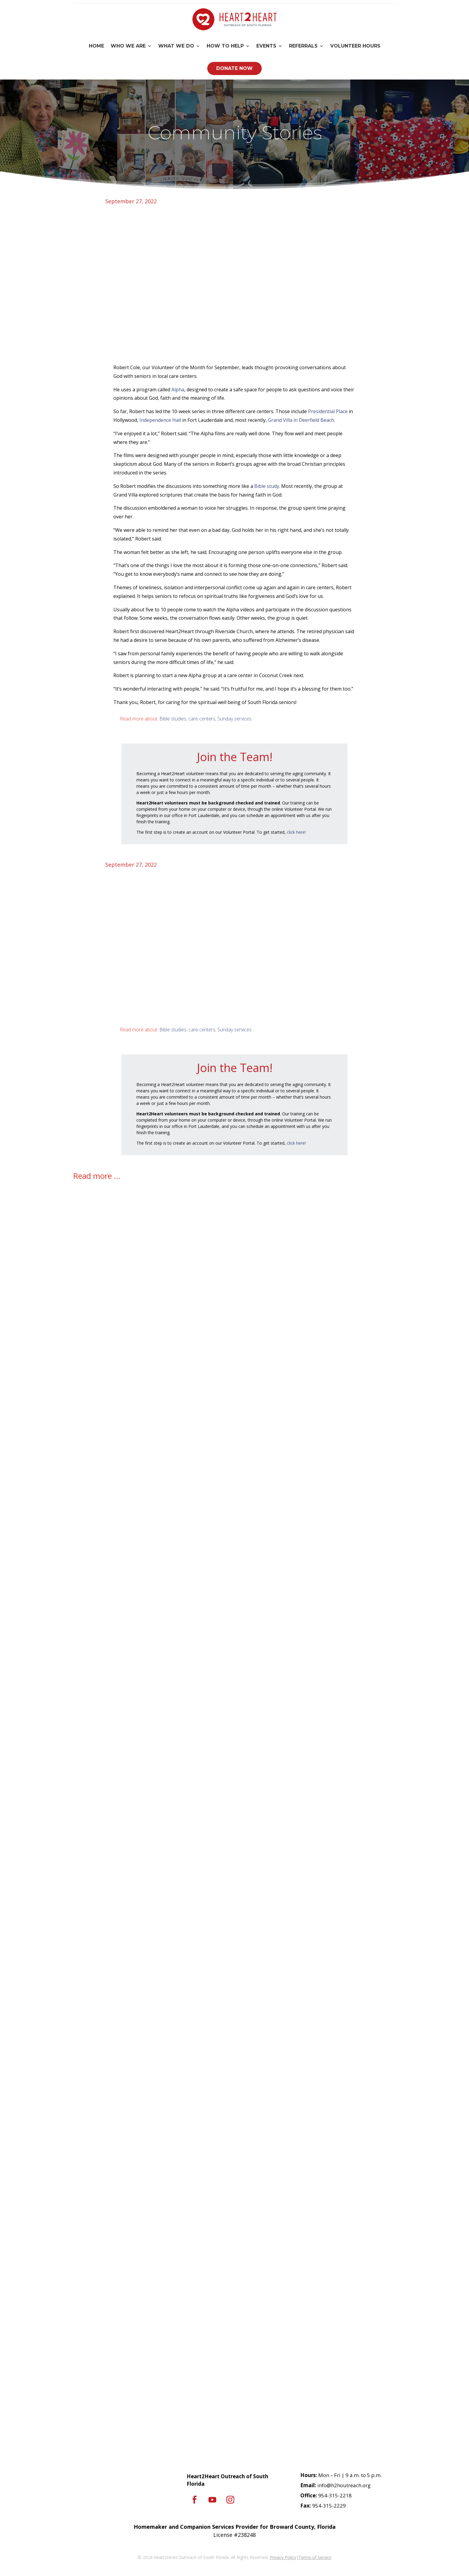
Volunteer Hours (355, 46)
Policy (290, 2557)
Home (96, 46)
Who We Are (128, 46)
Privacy (277, 2557)
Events (266, 46)
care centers (201, 718)
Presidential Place (328, 411)
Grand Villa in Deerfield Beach (301, 420)
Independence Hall (160, 420)
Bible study (266, 486)
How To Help (225, 46)
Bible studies (172, 718)
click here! (296, 832)
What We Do (176, 46)
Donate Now (234, 68)
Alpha (177, 389)
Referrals (303, 46)
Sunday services (234, 718)
